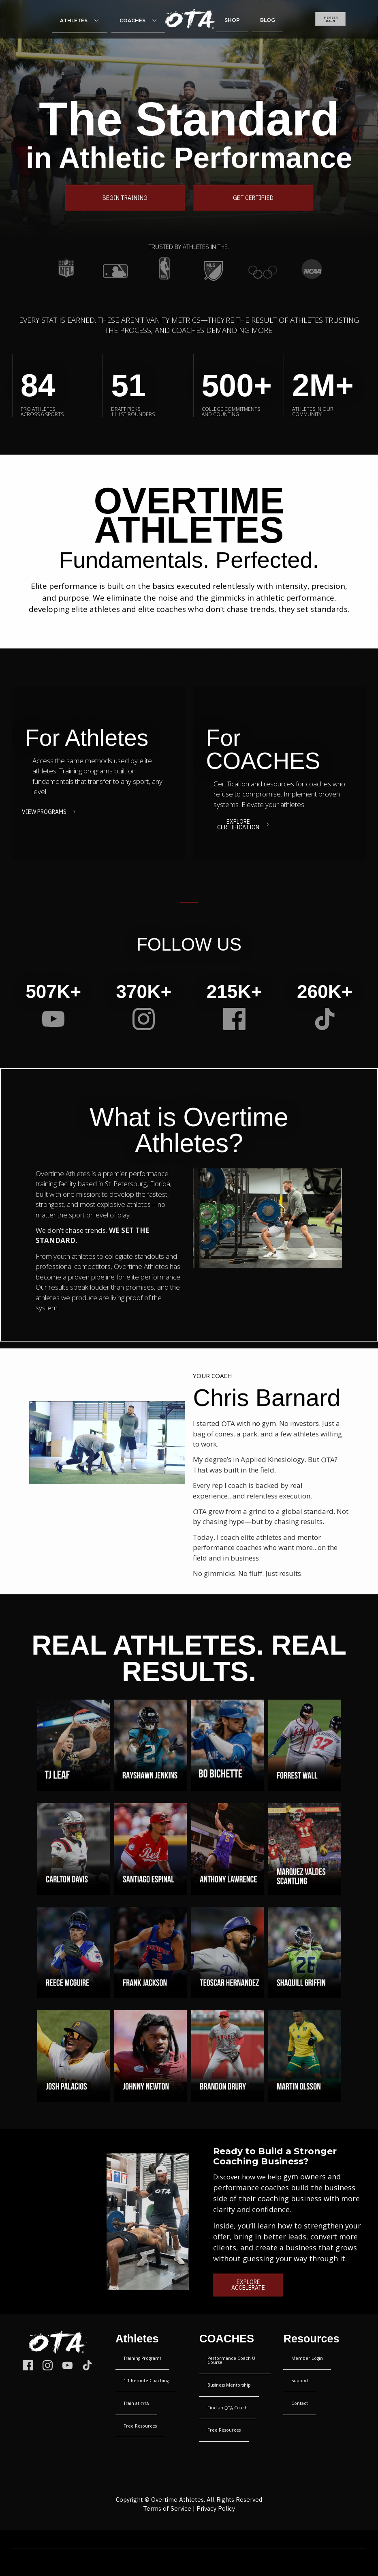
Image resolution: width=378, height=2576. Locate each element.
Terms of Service (167, 2510)
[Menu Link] (79, 20)
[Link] (53, 1019)
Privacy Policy (215, 2510)
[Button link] (330, 19)
